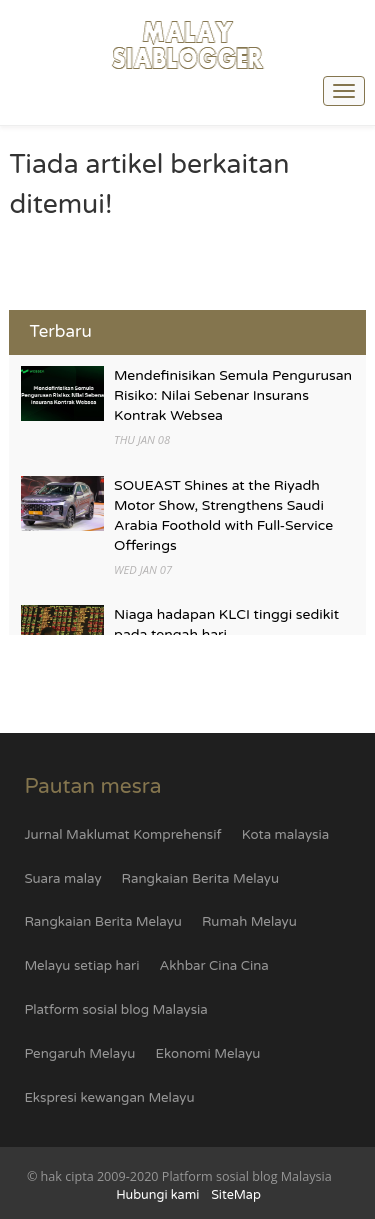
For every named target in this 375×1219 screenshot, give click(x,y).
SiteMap (236, 1195)
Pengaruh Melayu (79, 1054)
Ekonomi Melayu (207, 1054)
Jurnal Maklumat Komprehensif (122, 835)
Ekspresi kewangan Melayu (109, 1098)
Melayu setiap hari (81, 966)
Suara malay (62, 879)
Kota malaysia (286, 835)
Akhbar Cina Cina (214, 966)
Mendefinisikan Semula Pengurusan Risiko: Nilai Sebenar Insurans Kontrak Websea (233, 395)
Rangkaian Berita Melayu (201, 879)
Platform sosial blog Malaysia (115, 1010)
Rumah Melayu (249, 922)
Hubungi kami (157, 1195)
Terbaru (60, 331)
